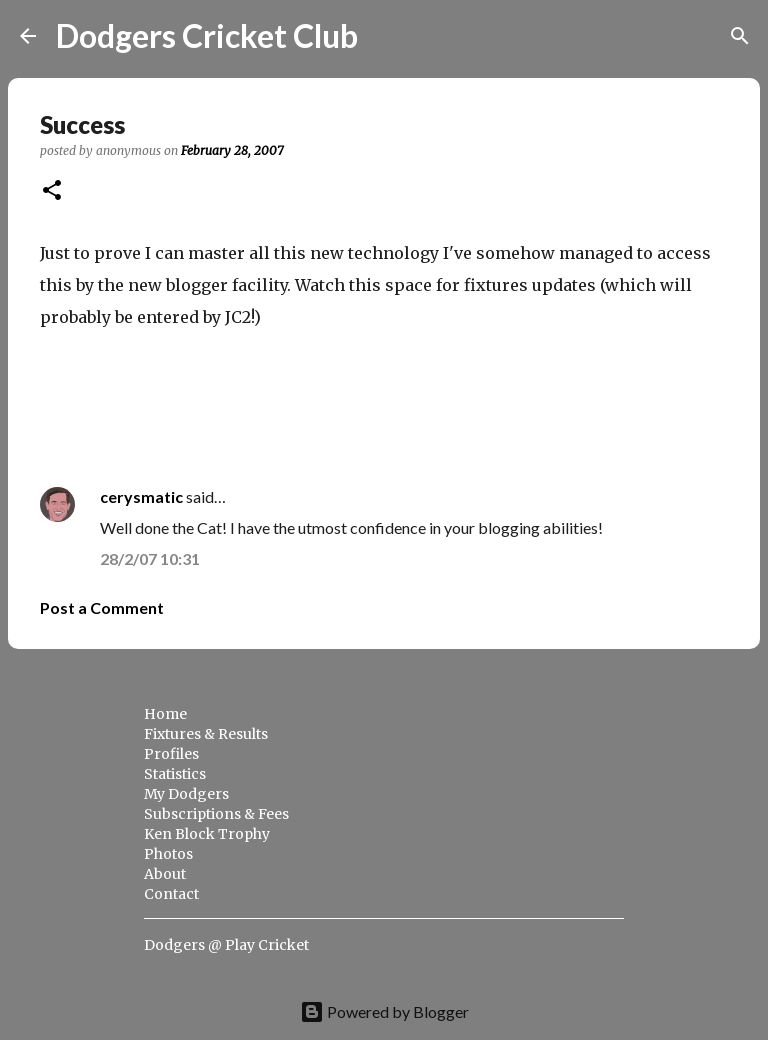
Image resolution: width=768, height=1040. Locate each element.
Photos (168, 854)
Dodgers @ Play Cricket (226, 945)
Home (165, 714)
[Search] (386, 36)
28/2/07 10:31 (150, 558)
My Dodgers (186, 794)
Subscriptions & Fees (216, 814)
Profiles (171, 754)
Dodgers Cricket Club (207, 35)
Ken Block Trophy (207, 834)
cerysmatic (141, 496)
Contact (171, 894)
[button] (52, 191)
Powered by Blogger (384, 1011)
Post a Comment (102, 607)
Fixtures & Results (206, 734)
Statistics (175, 774)
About (165, 874)
